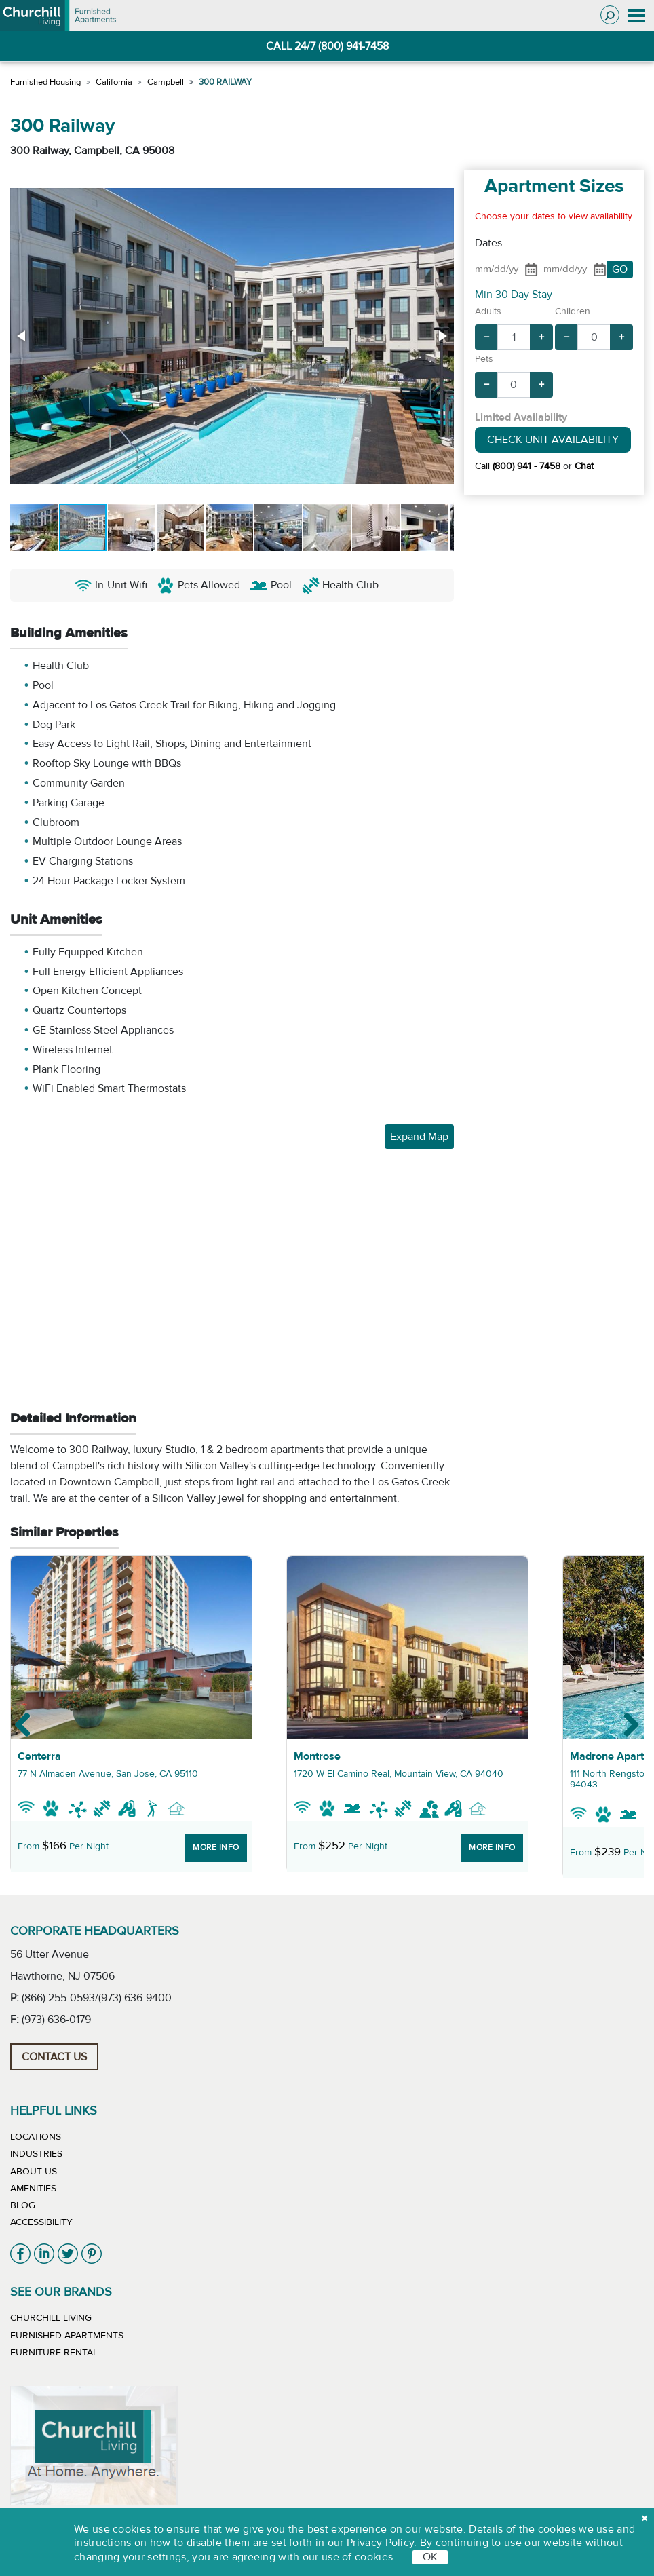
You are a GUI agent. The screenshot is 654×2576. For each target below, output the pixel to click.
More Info (216, 1847)
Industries (36, 2154)
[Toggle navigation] (636, 15)
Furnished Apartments (66, 2336)
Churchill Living (51, 2318)
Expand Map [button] (419, 1136)
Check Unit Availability (553, 440)
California (114, 82)
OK (430, 2557)
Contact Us (54, 2057)
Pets (484, 359)
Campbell (165, 82)
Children (572, 311)
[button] (22, 336)
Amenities (33, 2188)
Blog (22, 2205)
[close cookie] (644, 2518)
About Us (33, 2171)
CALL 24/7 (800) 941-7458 (327, 46)
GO (620, 269)
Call (517, 466)
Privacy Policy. (382, 2543)
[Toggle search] (609, 14)
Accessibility (41, 2222)
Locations (35, 2137)
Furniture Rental (54, 2353)
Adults (488, 311)
